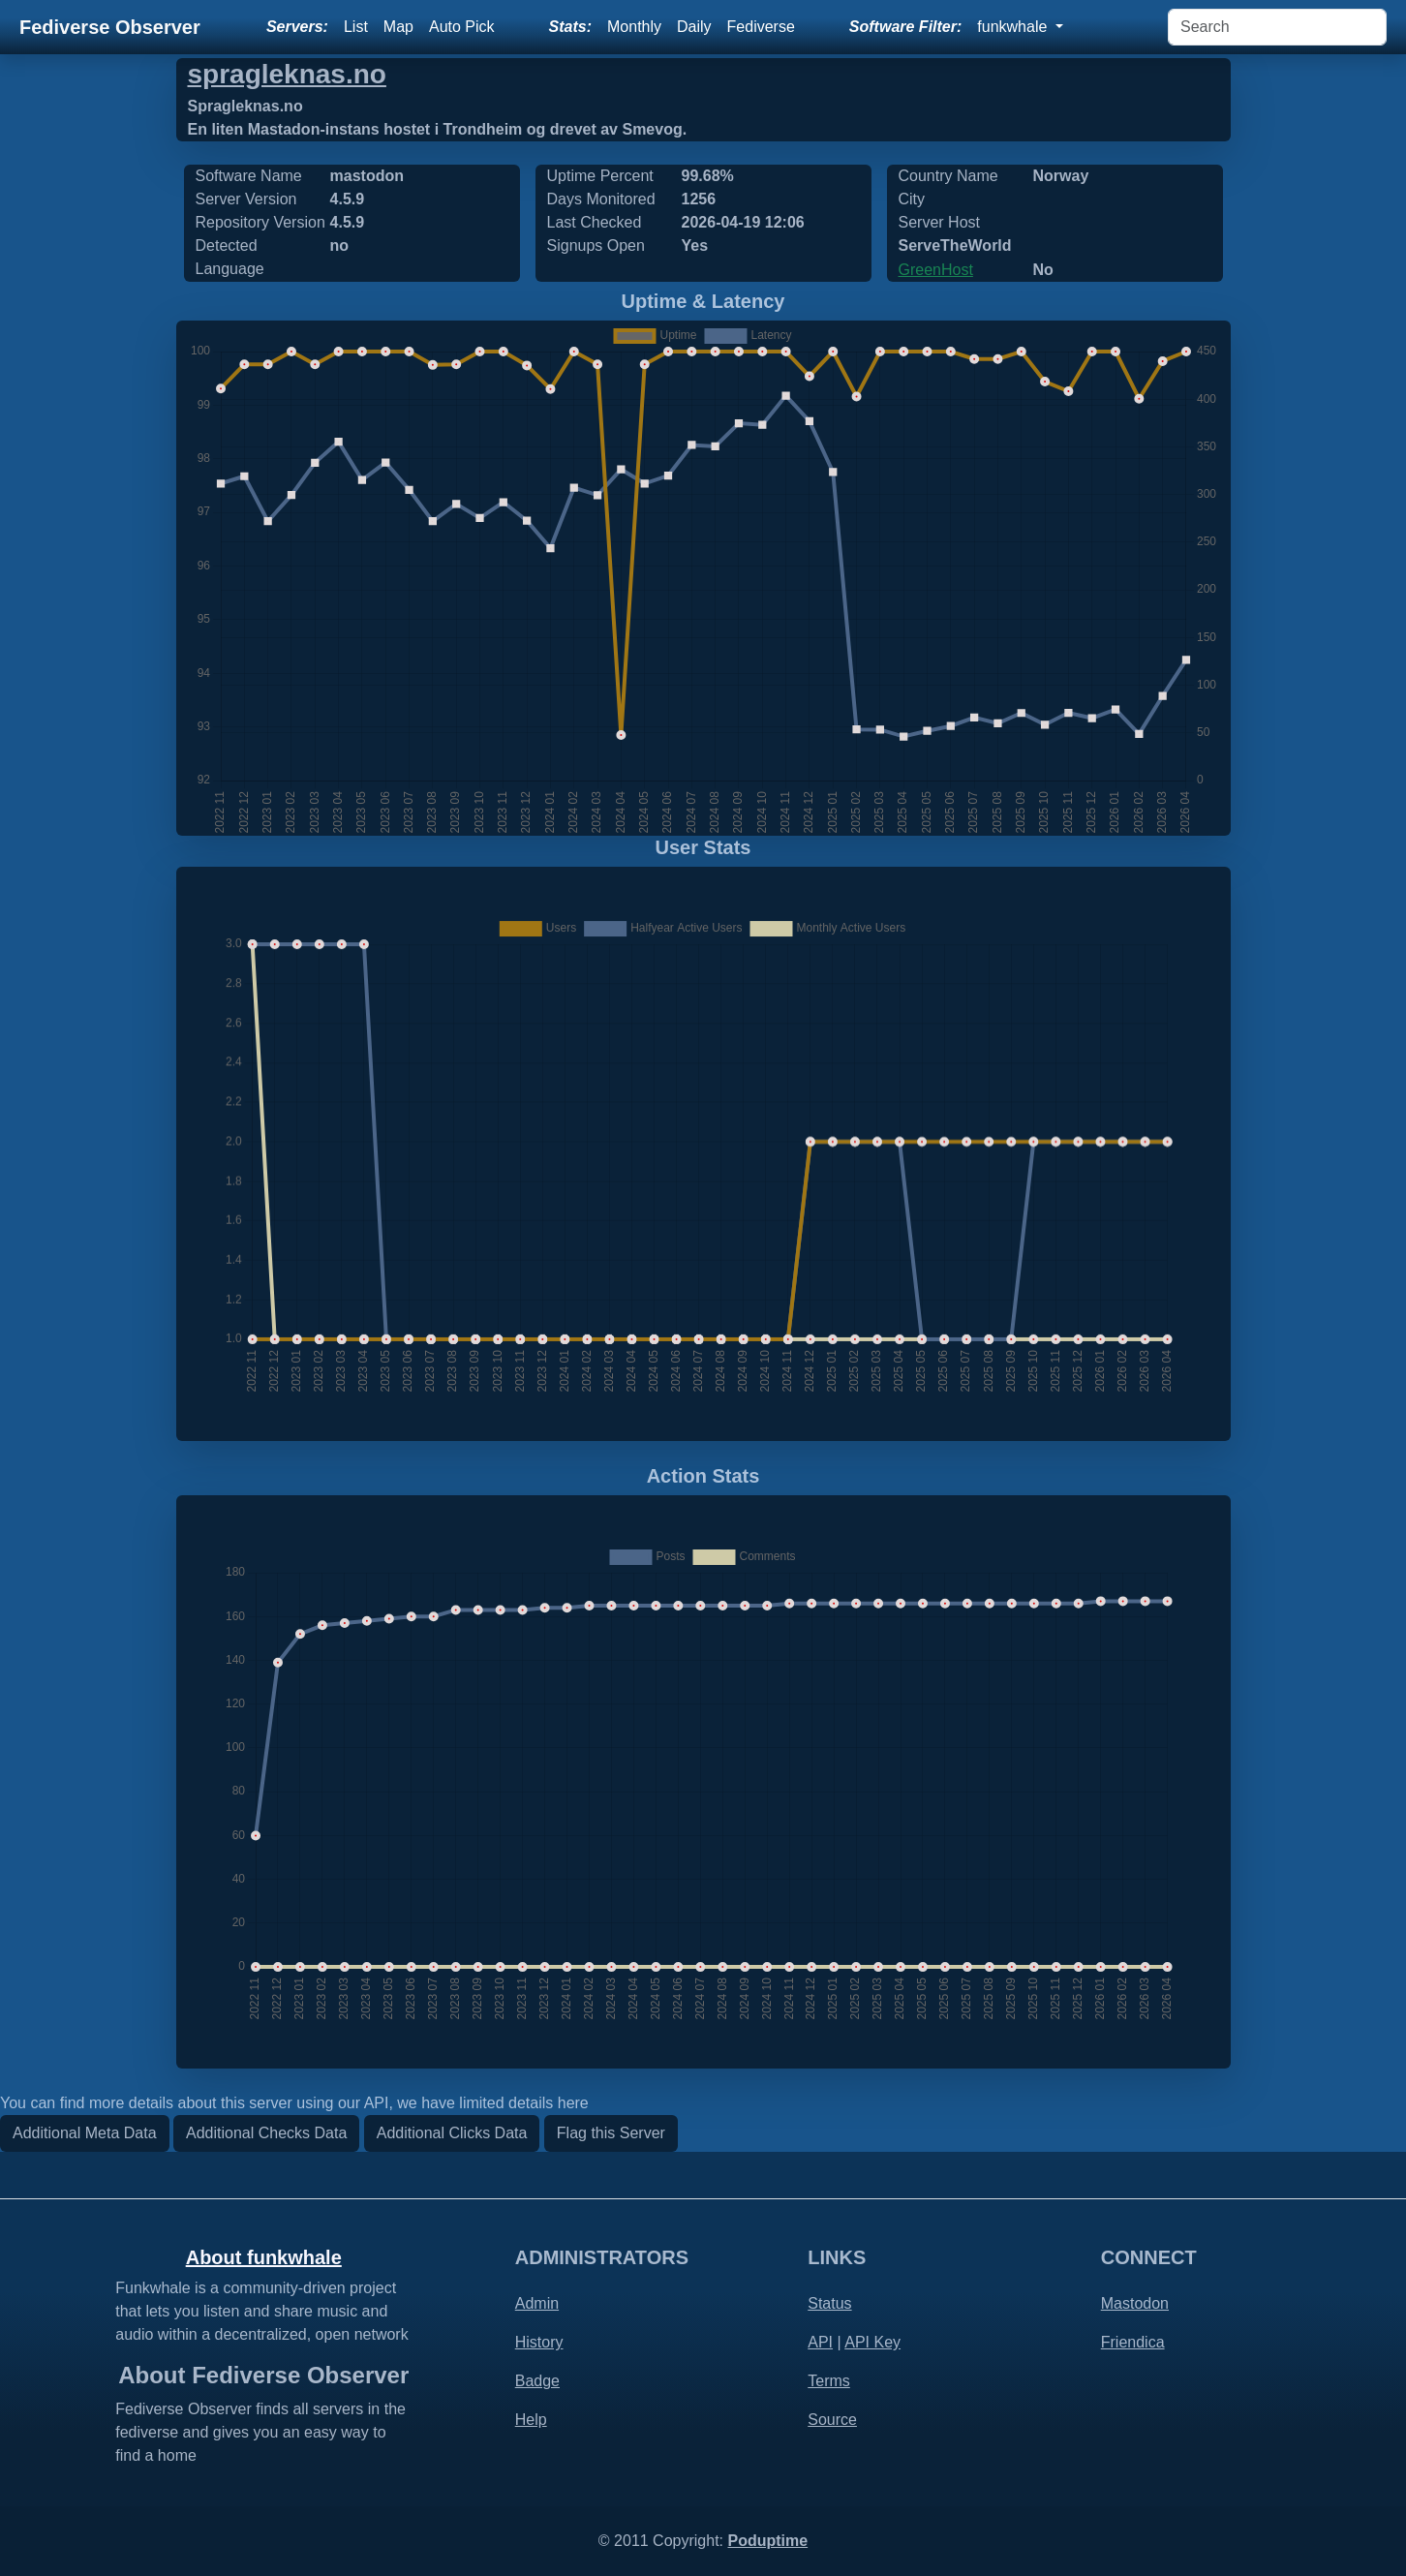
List (356, 26)
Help (531, 2419)
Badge (537, 2381)
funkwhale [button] (1014, 26)
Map (398, 26)
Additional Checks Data (266, 2133)
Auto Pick (462, 26)
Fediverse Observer (109, 27)
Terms (829, 2381)
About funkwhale (264, 2257)
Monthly (634, 26)
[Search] (1277, 27)
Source (832, 2419)
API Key (872, 2342)
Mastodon (1135, 2303)
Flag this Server (611, 2133)
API (820, 2342)
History (539, 2342)
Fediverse (761, 26)
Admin (537, 2303)
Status (829, 2303)
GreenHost (936, 269)
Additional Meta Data (85, 2133)
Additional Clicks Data (452, 2133)
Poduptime (767, 2540)
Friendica (1133, 2342)
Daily (694, 26)
